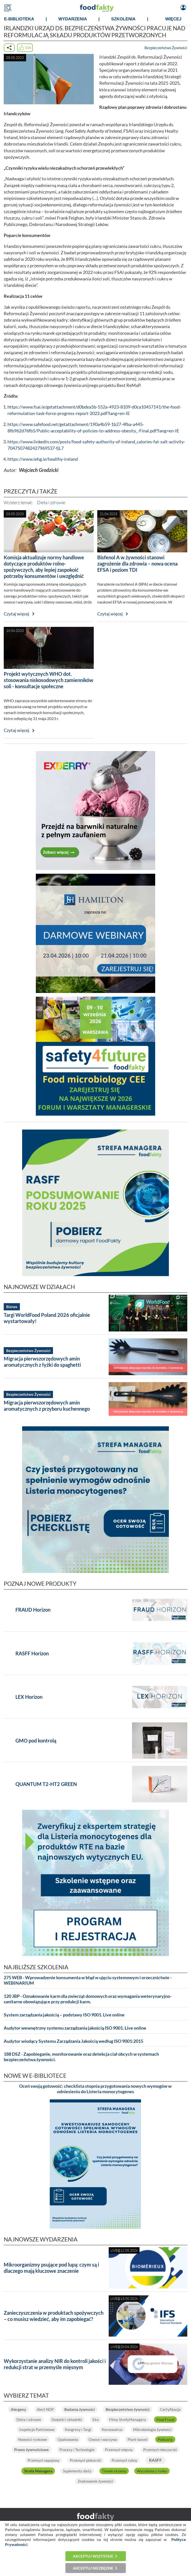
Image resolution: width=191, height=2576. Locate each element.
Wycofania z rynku (152, 2471)
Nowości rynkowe (32, 2439)
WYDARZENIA (72, 19)
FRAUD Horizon (32, 1610)
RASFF (155, 2460)
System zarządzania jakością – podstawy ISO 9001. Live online (64, 2014)
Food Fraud (165, 2419)
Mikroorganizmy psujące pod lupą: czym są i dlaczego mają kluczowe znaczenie (51, 2268)
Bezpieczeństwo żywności (127, 2409)
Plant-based (137, 2439)
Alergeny (18, 2409)
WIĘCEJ (173, 19)
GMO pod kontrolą (35, 1740)
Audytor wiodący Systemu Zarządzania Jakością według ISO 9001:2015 (73, 2041)
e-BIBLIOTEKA (19, 19)
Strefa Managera (38, 2471)
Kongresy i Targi (78, 2429)
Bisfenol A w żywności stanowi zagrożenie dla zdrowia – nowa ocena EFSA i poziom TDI (137, 563)
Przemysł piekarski (85, 2460)
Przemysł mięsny (119, 2449)
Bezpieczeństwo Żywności (165, 47)
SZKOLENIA (123, 19)
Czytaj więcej (16, 613)
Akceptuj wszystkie (93, 2556)
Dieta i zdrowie (51, 502)
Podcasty (165, 2439)
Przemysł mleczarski (160, 2449)
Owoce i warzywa (103, 2439)
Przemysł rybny (124, 2460)
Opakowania (67, 2439)
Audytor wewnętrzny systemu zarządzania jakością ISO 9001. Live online (75, 2028)
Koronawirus (112, 2429)
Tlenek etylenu (114, 2471)
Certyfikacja (170, 2409)
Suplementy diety (77, 2471)
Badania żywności (79, 2409)
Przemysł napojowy (43, 2460)
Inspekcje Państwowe (36, 2429)
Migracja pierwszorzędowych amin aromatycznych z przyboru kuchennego (47, 1406)
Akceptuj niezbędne (93, 2568)
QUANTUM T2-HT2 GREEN (46, 1784)
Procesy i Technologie (77, 2449)
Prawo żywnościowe (31, 2449)
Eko (96, 2419)
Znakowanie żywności (95, 2481)
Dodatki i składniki (66, 2419)
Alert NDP (45, 2409)
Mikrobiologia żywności (152, 2429)
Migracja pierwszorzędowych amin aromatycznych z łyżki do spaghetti (42, 1362)
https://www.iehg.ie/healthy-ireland (42, 459)
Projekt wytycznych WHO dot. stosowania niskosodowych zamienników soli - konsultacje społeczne (48, 680)
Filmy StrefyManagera (127, 2419)
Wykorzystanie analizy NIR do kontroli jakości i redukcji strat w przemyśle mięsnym (55, 2364)
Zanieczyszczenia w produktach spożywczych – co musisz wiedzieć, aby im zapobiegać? (53, 2316)
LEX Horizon (29, 1697)
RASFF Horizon (32, 1653)
